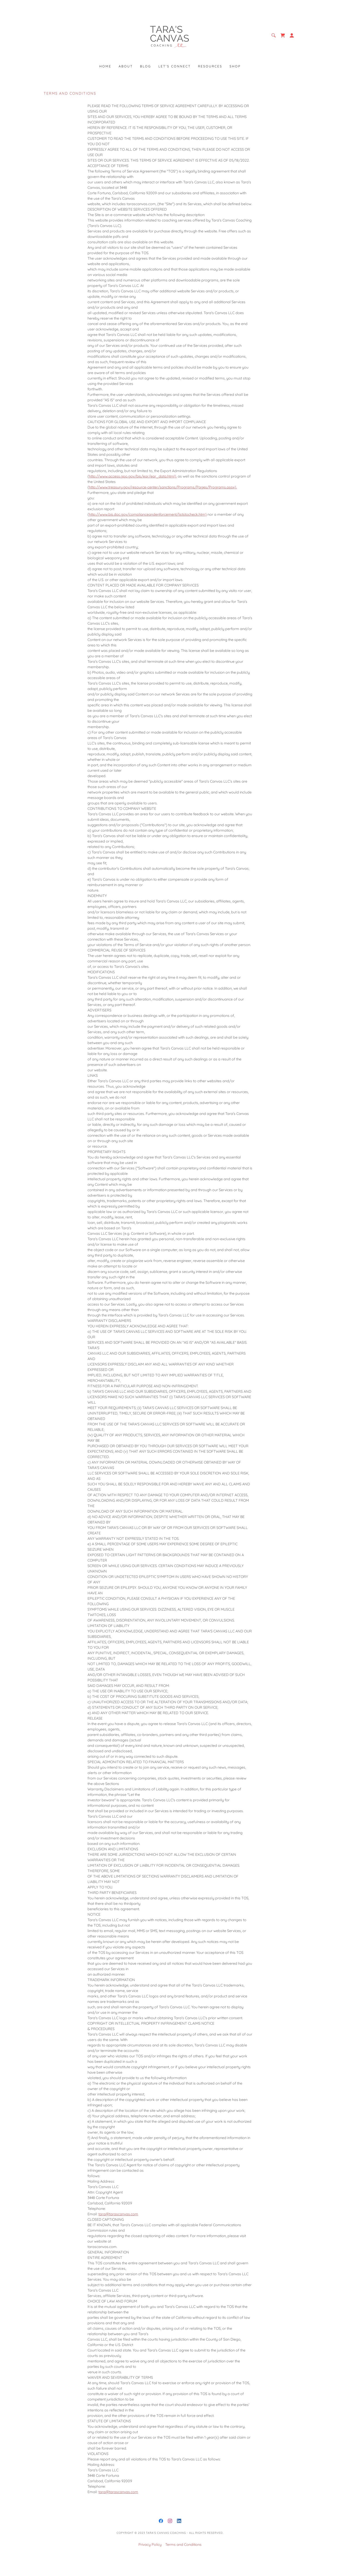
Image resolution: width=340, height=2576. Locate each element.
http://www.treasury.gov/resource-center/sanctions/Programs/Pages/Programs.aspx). (163, 487)
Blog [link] (145, 66)
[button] (291, 35)
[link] (170, 35)
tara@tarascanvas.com (118, 2214)
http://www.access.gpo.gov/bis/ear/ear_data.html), (133, 476)
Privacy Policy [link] (150, 2544)
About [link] (126, 66)
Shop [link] (235, 66)
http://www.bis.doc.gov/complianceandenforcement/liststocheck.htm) (148, 514)
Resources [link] (210, 66)
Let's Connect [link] (174, 66)
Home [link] (105, 66)
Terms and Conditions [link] (183, 2544)
